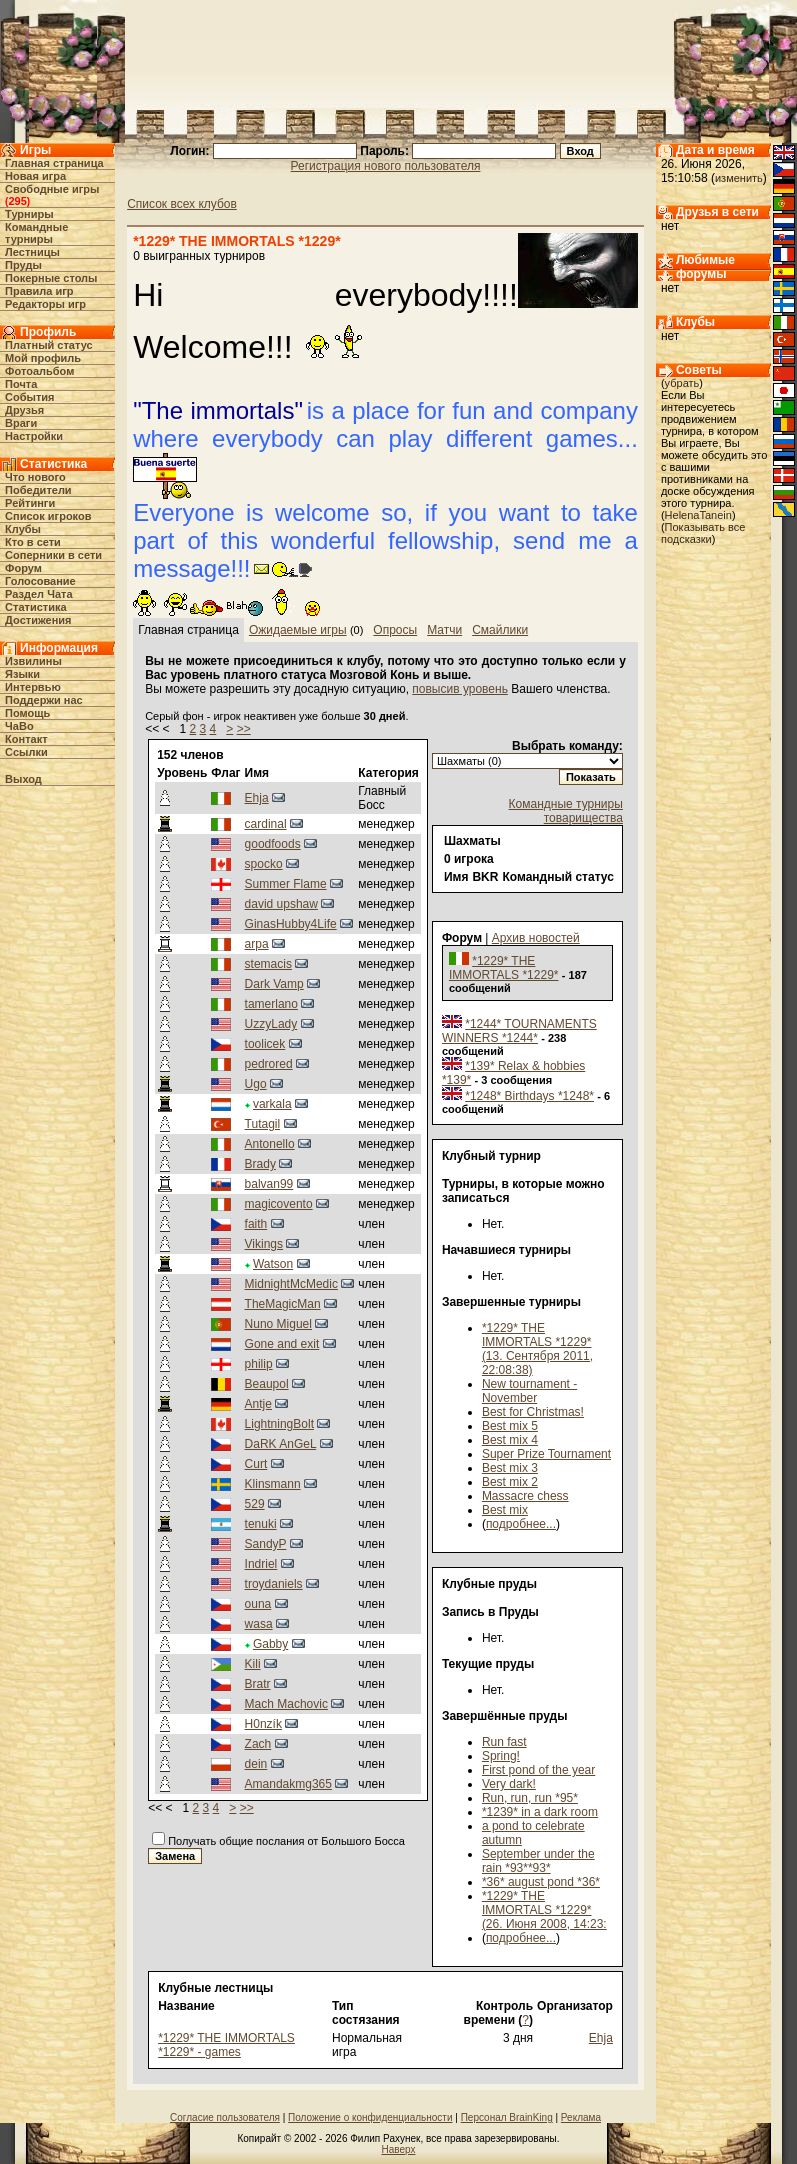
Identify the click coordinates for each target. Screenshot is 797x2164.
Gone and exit (282, 1344)
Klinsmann (273, 1484)
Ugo (256, 1084)
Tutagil (263, 1124)
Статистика (36, 607)
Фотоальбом (39, 371)
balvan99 (269, 1184)
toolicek (265, 1044)
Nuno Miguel (278, 1324)
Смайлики (500, 630)
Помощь (27, 713)
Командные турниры (36, 233)
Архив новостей (536, 938)
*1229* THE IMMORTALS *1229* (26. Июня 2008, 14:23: (544, 1910)
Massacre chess (525, 1496)
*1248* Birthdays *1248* (529, 1096)
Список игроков (48, 516)
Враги (21, 423)
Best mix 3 (510, 1468)
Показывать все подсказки (703, 533)
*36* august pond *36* (541, 1882)
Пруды (23, 265)
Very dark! (509, 1784)
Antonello (270, 1144)
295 (17, 201)
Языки (22, 674)
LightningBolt (279, 1424)
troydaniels (274, 1584)
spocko (264, 864)
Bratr (258, 1684)
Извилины (33, 661)
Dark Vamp (274, 984)
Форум (23, 568)
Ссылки (26, 752)
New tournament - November (529, 1391)
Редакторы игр (45, 304)
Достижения (38, 620)
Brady (260, 1164)
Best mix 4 (510, 1440)
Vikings (264, 1244)
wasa (259, 1624)
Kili (253, 1664)
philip (259, 1364)
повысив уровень (460, 689)
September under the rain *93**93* (538, 1861)
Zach (258, 1744)
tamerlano (271, 1004)
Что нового (35, 477)
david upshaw (281, 904)
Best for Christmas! (533, 1412)
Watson (273, 1264)
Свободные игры (52, 189)
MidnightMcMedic (291, 1284)
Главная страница (54, 163)
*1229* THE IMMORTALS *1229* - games (226, 2045)
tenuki (261, 1524)
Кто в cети (33, 542)
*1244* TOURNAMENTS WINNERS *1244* (519, 1031)
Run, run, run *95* (530, 1798)
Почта (21, 384)
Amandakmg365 (288, 1784)
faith (256, 1224)
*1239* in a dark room (540, 1812)
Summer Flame (286, 884)
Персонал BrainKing (507, 2117)
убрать (682, 383)
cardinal (266, 824)
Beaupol (267, 1384)
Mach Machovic (286, 1704)
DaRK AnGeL (281, 1444)
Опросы (395, 630)
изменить (739, 178)
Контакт (26, 739)
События (29, 397)
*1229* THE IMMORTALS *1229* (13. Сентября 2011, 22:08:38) (537, 1349)
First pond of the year (538, 1770)
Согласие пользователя (225, 2117)
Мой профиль (43, 358)
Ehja (257, 798)
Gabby (270, 1644)
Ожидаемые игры (298, 630)
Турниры (29, 214)
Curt (256, 1464)
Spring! (501, 1756)
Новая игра (35, 176)
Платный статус (49, 345)
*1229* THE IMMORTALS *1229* (504, 968)
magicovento (279, 1204)
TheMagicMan (283, 1304)
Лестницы (32, 252)
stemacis (268, 964)
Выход (23, 779)
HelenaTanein (698, 515)
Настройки (34, 436)
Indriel (261, 1564)
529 (255, 1504)
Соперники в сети (53, 555)
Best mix (505, 1510)
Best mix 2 (510, 1482)
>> (244, 729)
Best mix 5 (510, 1426)
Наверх (399, 2149)
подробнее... (521, 1524)
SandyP (266, 1544)
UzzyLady (271, 1024)
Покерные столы (51, 278)
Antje (258, 1404)
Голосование (40, 581)
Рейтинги (30, 503)
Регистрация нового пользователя (386, 166)
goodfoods (273, 844)
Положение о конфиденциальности (370, 2117)
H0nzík (263, 1724)
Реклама (581, 2117)
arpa (257, 944)
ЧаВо (19, 726)
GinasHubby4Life (291, 924)
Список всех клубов (182, 204)
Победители (38, 490)
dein (256, 1764)
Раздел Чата (38, 594)
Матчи (444, 630)
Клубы (23, 529)
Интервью (33, 687)
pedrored (269, 1064)
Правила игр (39, 291)
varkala (272, 1104)
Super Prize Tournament (546, 1454)
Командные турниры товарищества (566, 811)
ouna (258, 1604)
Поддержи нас (44, 700)
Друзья (24, 410)
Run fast (504, 1742)
